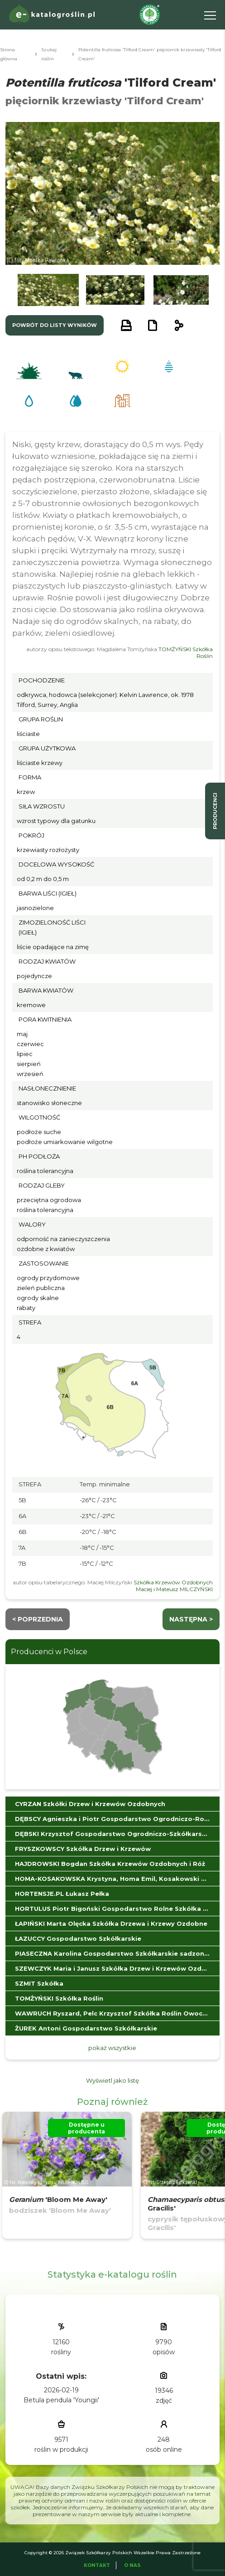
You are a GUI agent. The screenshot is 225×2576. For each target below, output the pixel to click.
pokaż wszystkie (112, 2047)
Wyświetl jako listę (112, 2080)
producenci (215, 811)
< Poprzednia (37, 1619)
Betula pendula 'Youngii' (61, 2400)
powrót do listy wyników (54, 325)
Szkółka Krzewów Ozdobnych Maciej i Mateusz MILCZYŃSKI (173, 1585)
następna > (191, 1619)
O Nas (132, 2565)
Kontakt (97, 2565)
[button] (48, 290)
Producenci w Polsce (49, 1651)
